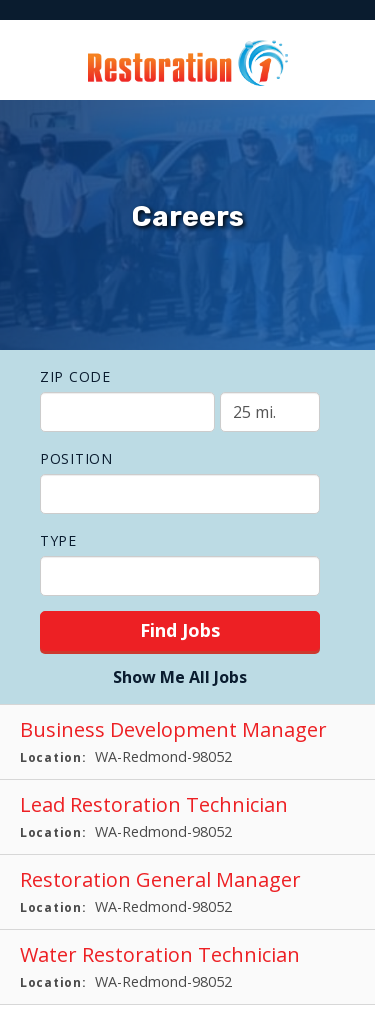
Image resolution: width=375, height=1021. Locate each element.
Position (76, 458)
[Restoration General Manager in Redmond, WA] (187, 892)
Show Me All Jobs (180, 677)
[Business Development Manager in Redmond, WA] (187, 742)
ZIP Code (75, 376)
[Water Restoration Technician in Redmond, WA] (187, 967)
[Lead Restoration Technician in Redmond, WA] (187, 817)
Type (58, 540)
